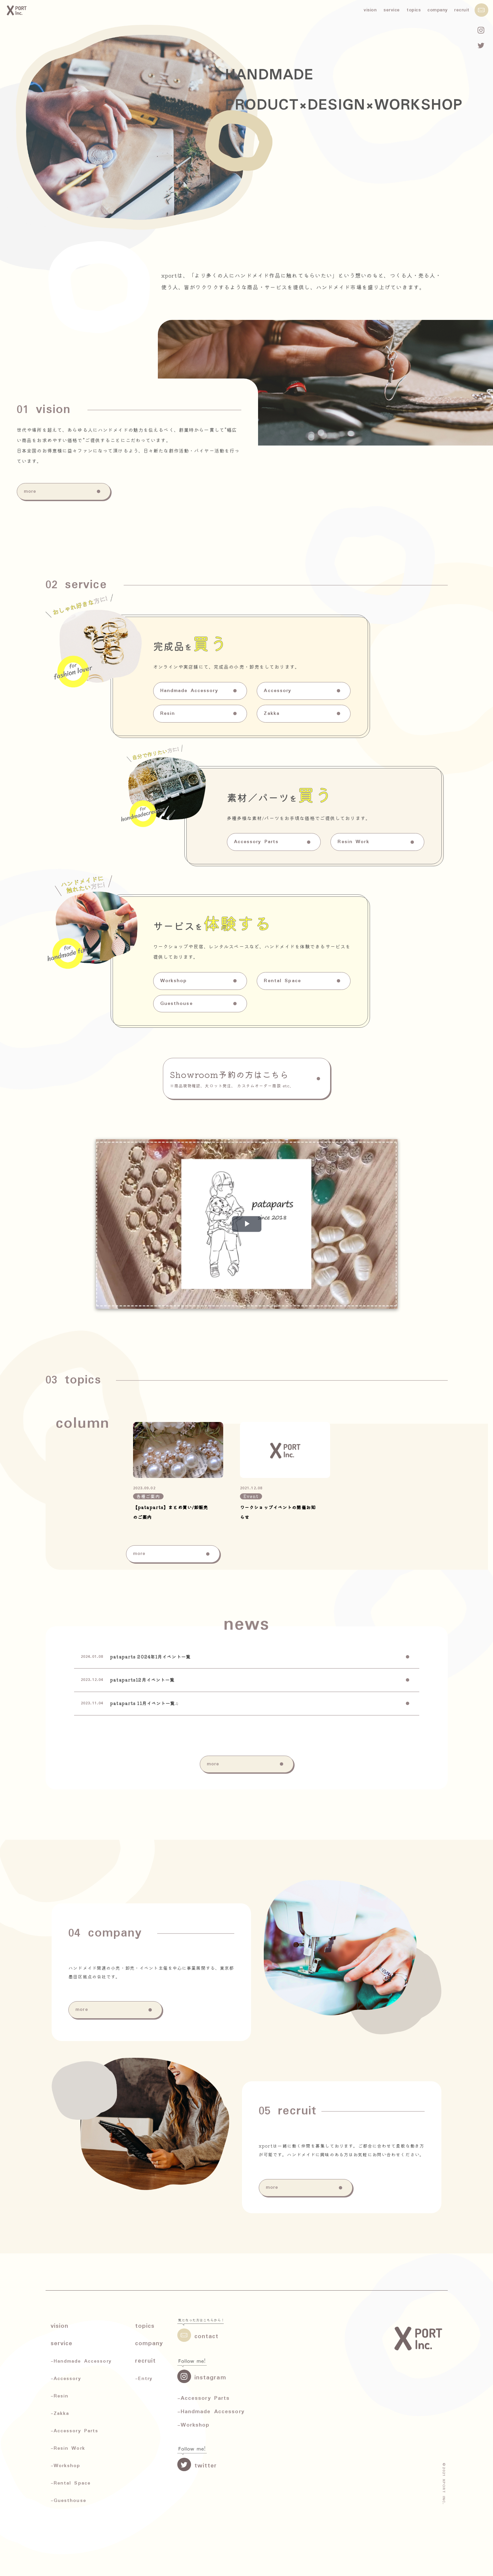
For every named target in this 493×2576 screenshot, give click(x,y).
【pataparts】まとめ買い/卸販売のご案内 (170, 1622)
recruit (462, 10)
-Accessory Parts (203, 2398)
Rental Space (282, 1108)
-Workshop (193, 2425)
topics (414, 10)
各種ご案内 (148, 1606)
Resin (167, 830)
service (391, 10)
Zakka (272, 830)
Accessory (277, 808)
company (437, 10)
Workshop (173, 1108)
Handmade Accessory (189, 808)
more (30, 508)
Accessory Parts (256, 937)
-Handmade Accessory (210, 2411)
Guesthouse (176, 1131)
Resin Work (353, 937)
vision (370, 10)
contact (198, 2335)
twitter (197, 2464)
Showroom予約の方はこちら (246, 1078)
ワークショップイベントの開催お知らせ (278, 1622)
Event (251, 1606)
